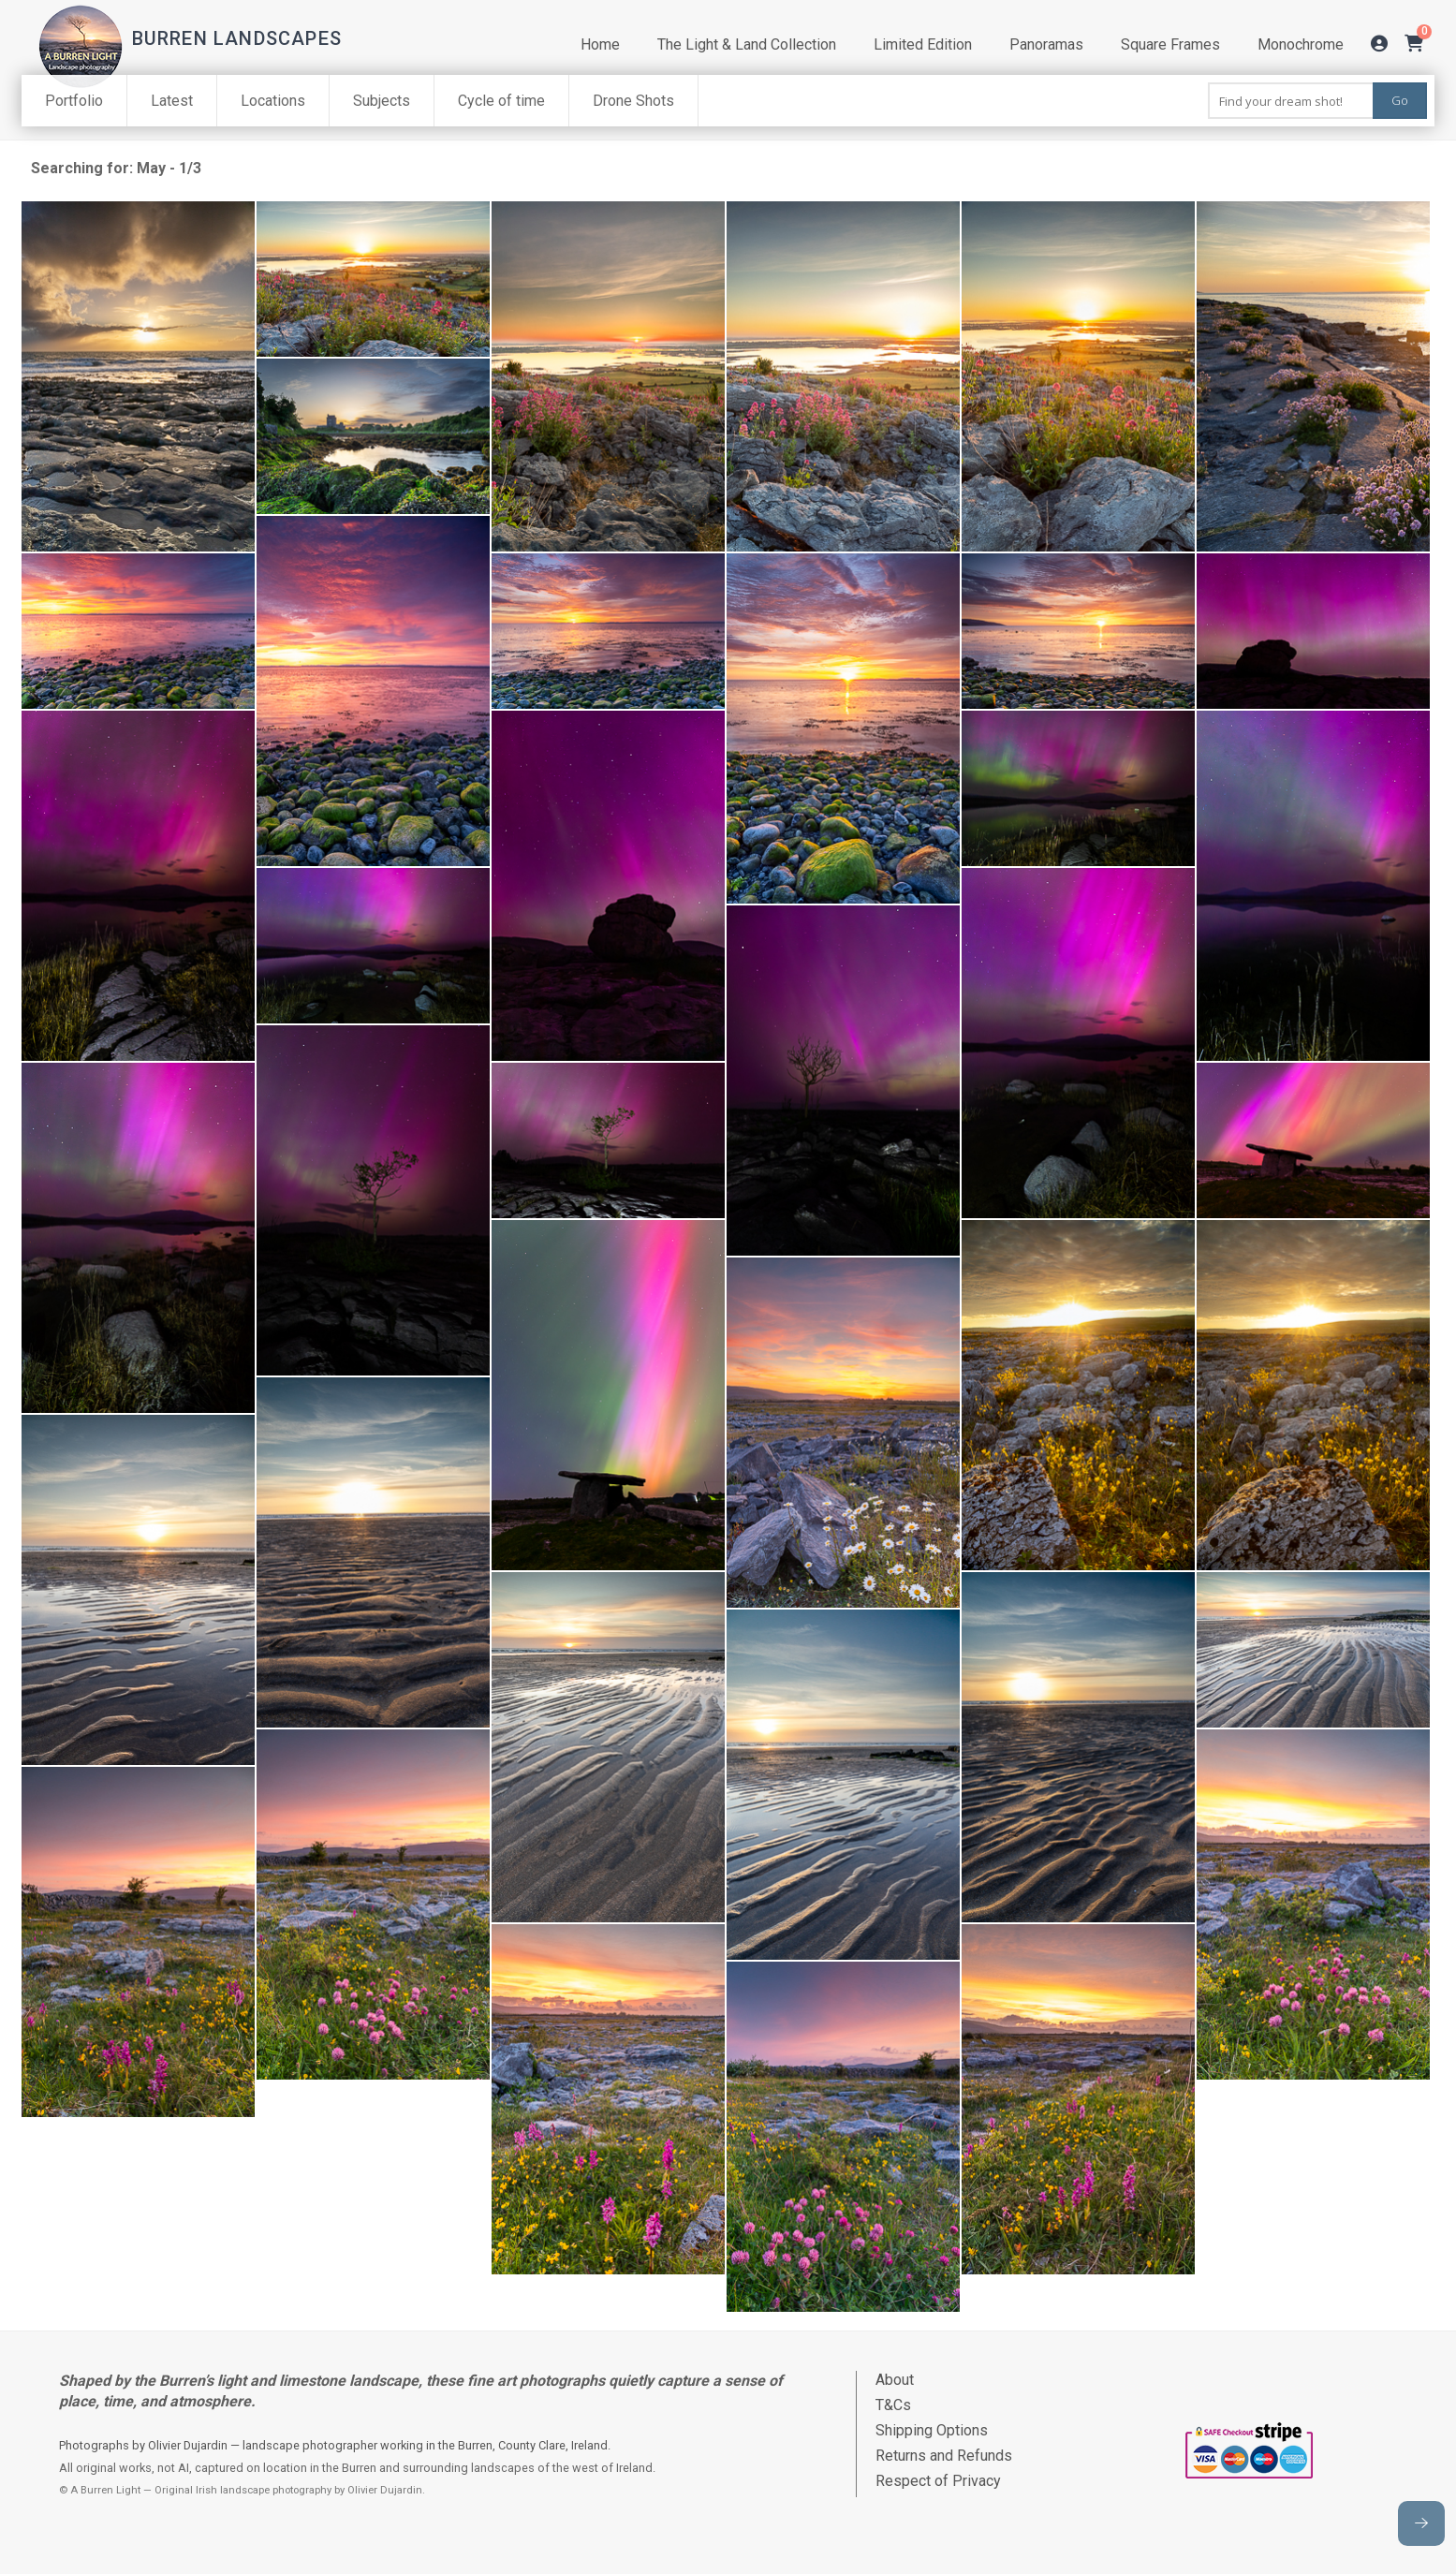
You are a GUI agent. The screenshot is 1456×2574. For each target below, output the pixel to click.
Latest (172, 101)
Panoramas (1046, 44)
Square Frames (1170, 44)
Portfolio (74, 101)
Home (600, 44)
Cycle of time (501, 101)
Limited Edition (923, 44)
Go (1399, 100)
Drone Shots (633, 101)
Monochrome (1300, 44)
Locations (273, 101)
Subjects (381, 101)
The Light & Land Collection (746, 44)
